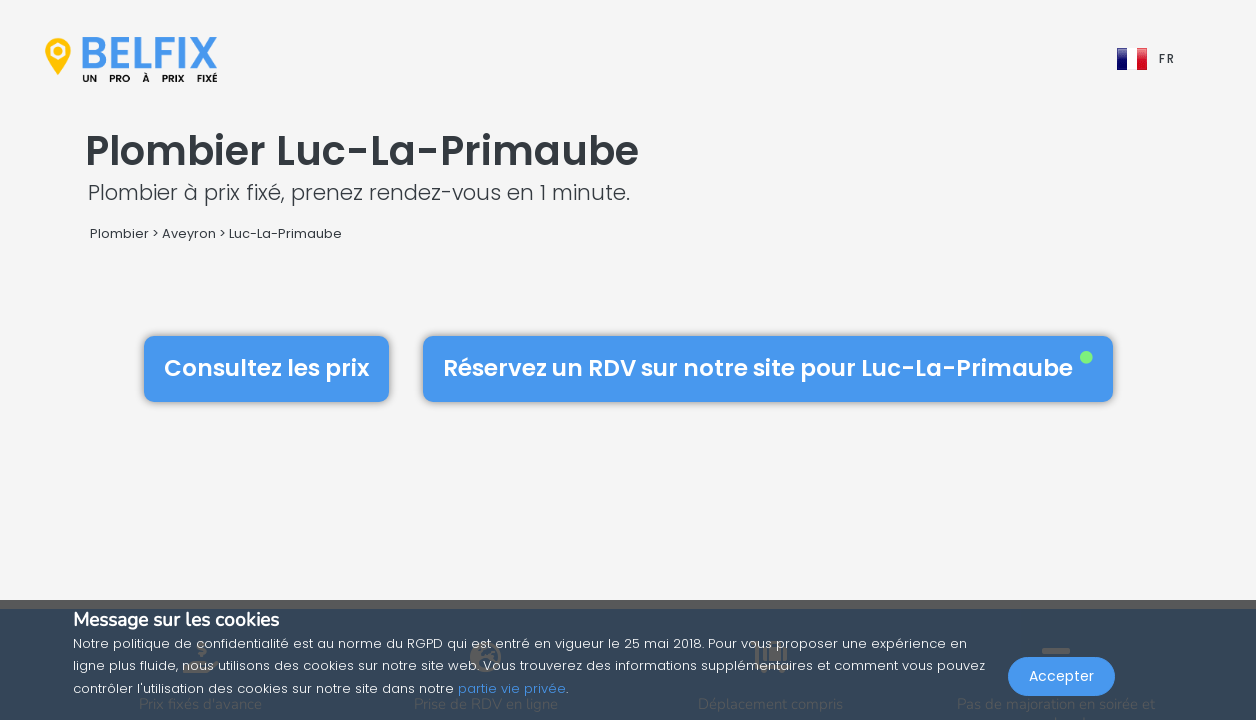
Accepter (1061, 676)
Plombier (119, 233)
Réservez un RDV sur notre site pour (768, 368)
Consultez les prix (266, 368)
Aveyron (189, 233)
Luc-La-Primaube (285, 233)
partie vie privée (512, 688)
